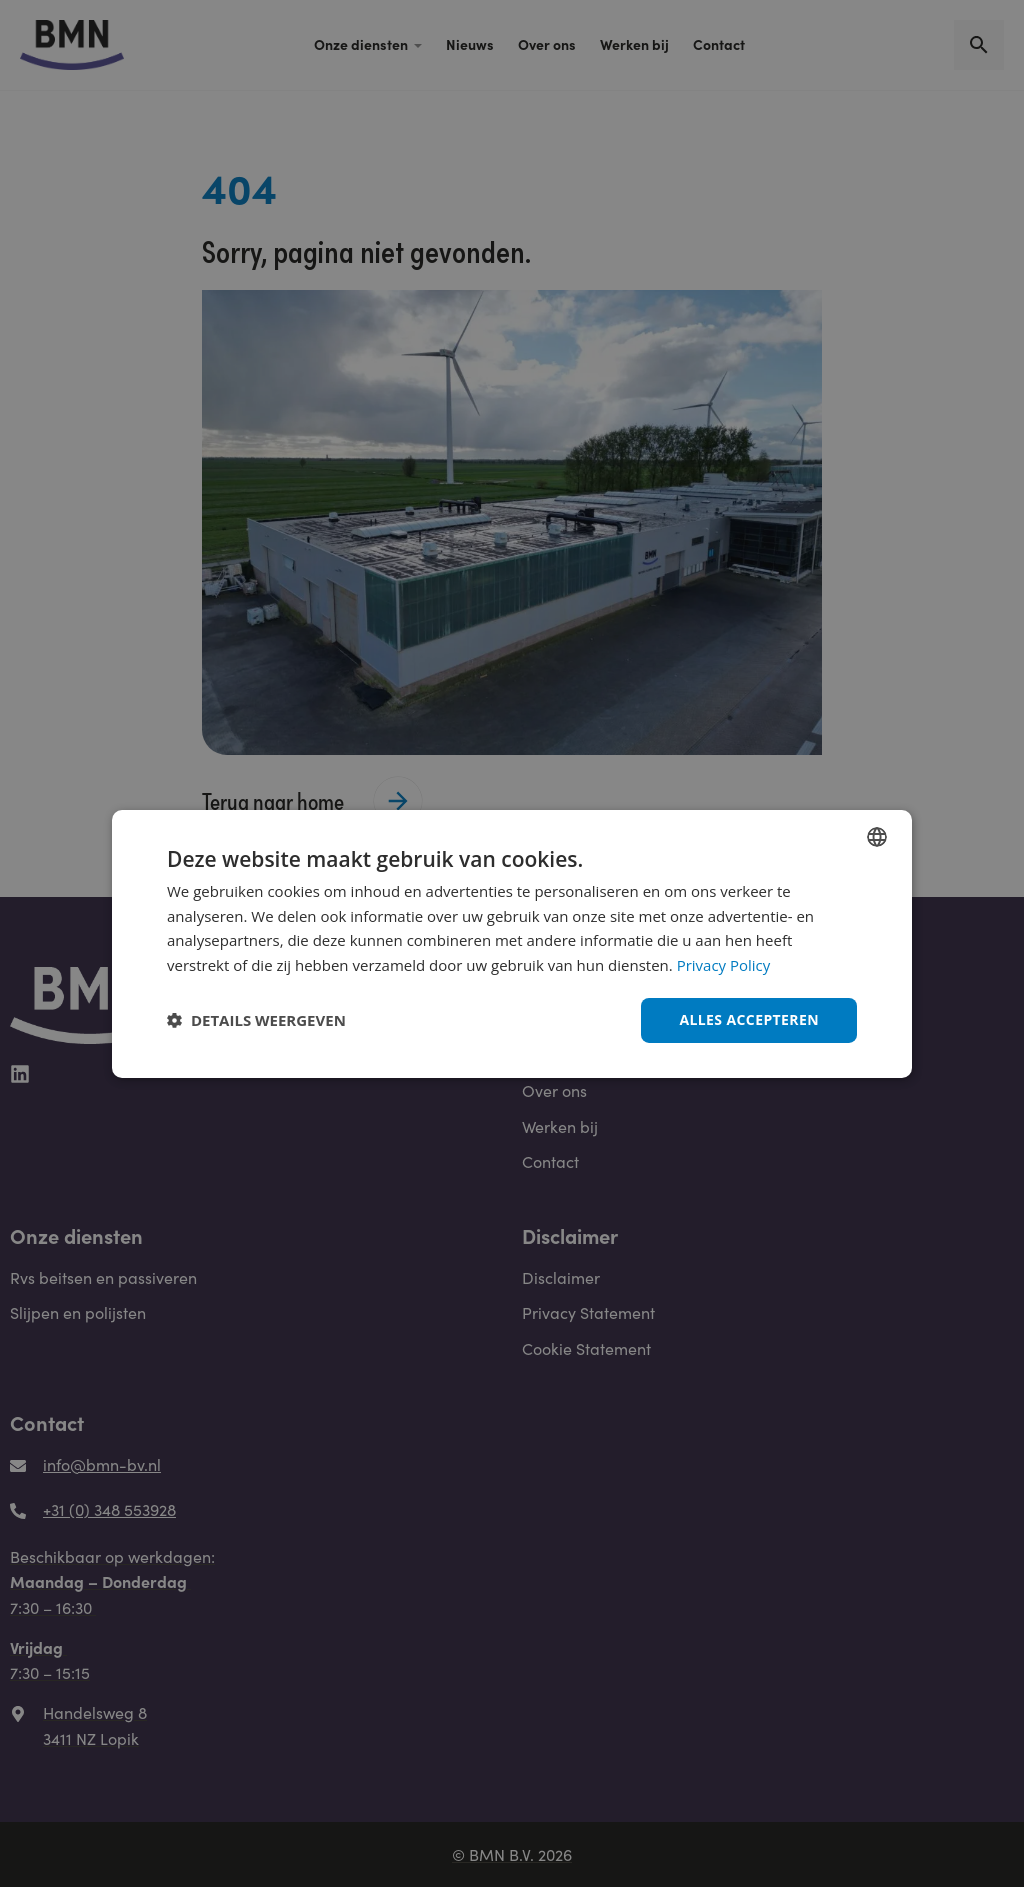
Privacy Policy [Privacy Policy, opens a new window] (724, 965)
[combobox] (877, 836)
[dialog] (512, 943)
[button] (256, 1020)
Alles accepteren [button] (749, 1019)
